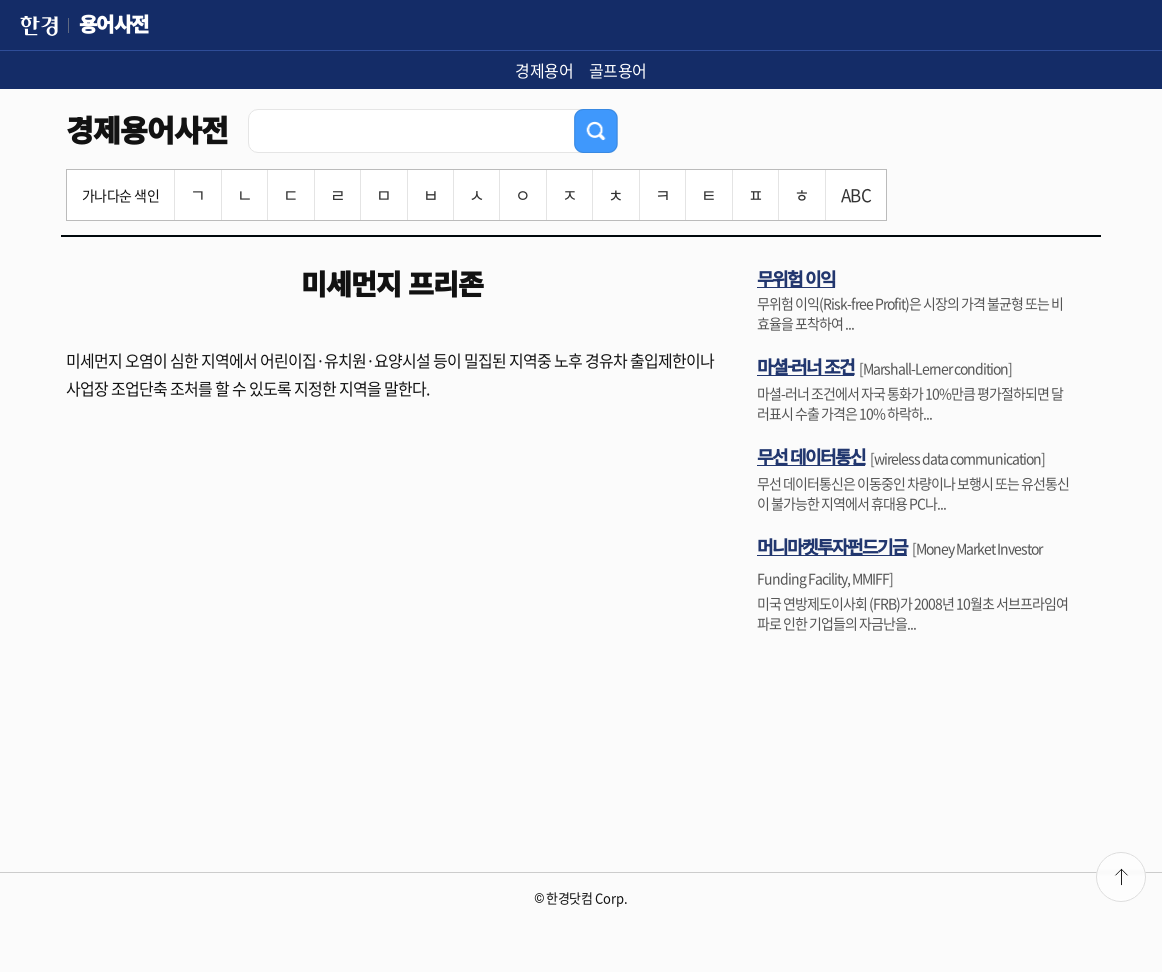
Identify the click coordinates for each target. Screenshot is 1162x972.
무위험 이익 (796, 278)
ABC (856, 194)
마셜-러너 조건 (805, 366)
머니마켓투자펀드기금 (832, 546)
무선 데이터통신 (811, 456)
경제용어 (544, 70)
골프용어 (618, 70)
